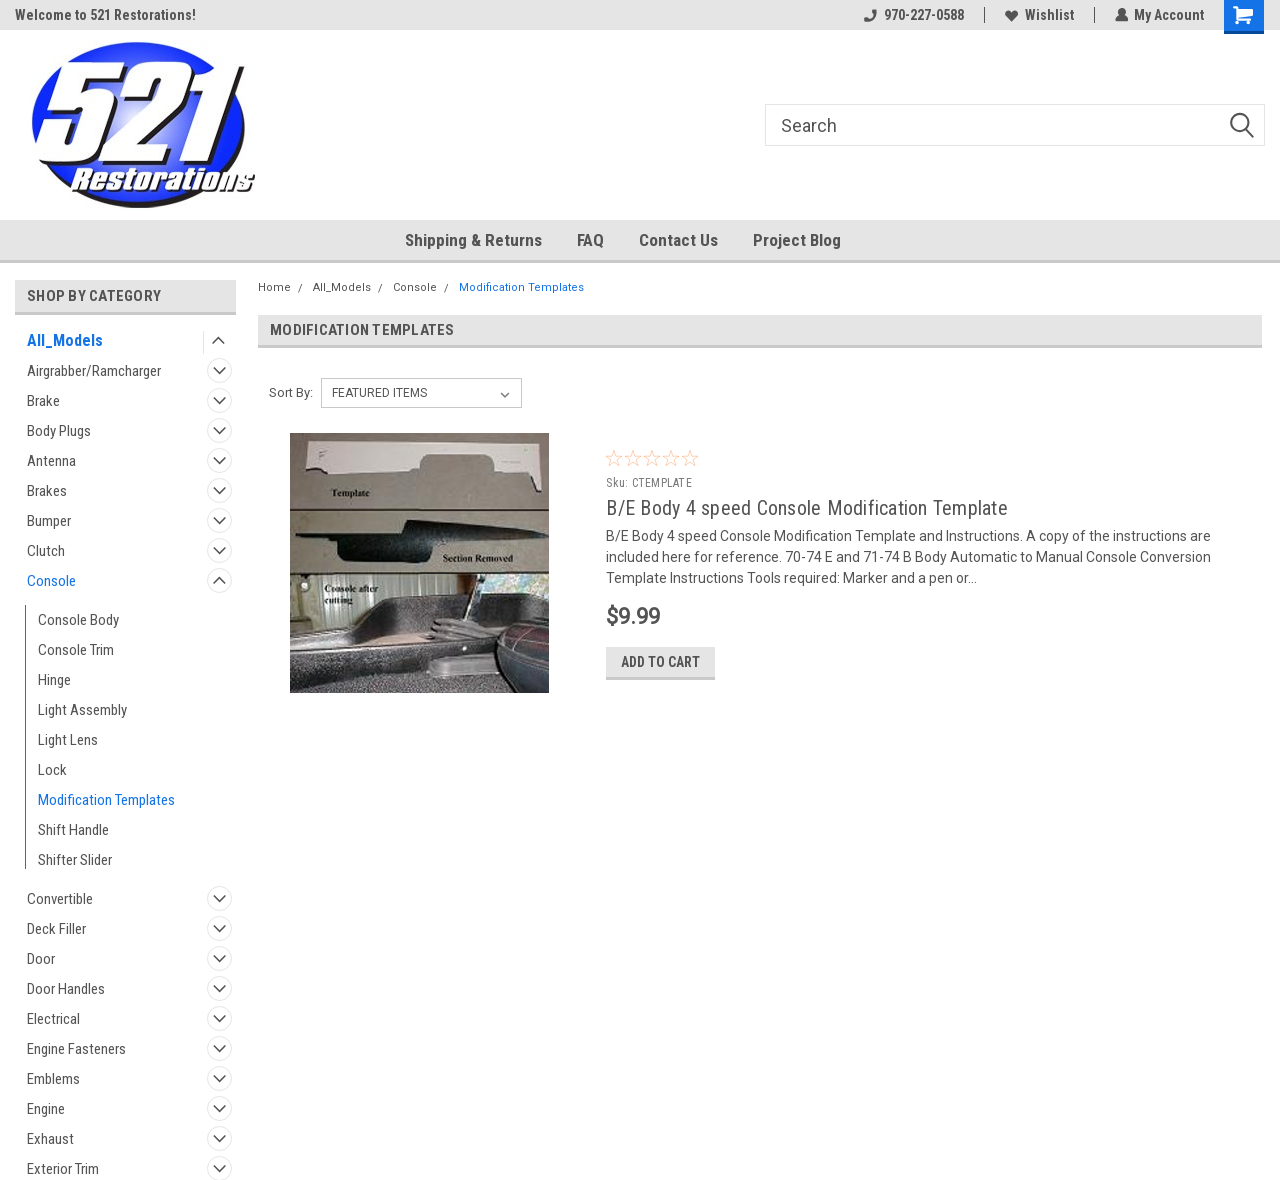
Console (51, 581)
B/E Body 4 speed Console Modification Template (807, 508)
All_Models (65, 340)
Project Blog (797, 240)
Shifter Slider (75, 860)
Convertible (60, 899)
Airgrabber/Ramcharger (94, 371)
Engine (46, 1109)
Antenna (51, 461)
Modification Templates (106, 800)
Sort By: (291, 392)
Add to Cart (660, 663)
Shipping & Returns (473, 240)
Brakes (47, 491)
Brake (43, 401)
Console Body (78, 620)
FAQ (590, 240)
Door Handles (66, 989)
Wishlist (1038, 15)
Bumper (49, 521)
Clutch (46, 551)
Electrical (53, 1019)
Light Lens (68, 740)
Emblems (53, 1079)
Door (41, 959)
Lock (52, 770)
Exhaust (50, 1139)
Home (274, 287)
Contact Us (678, 240)
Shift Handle (73, 830)
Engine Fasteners (76, 1049)
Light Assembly (82, 710)
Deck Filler (56, 929)
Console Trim (76, 650)
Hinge (54, 680)
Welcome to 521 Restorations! (105, 15)
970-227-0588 (913, 15)
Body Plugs (59, 431)
